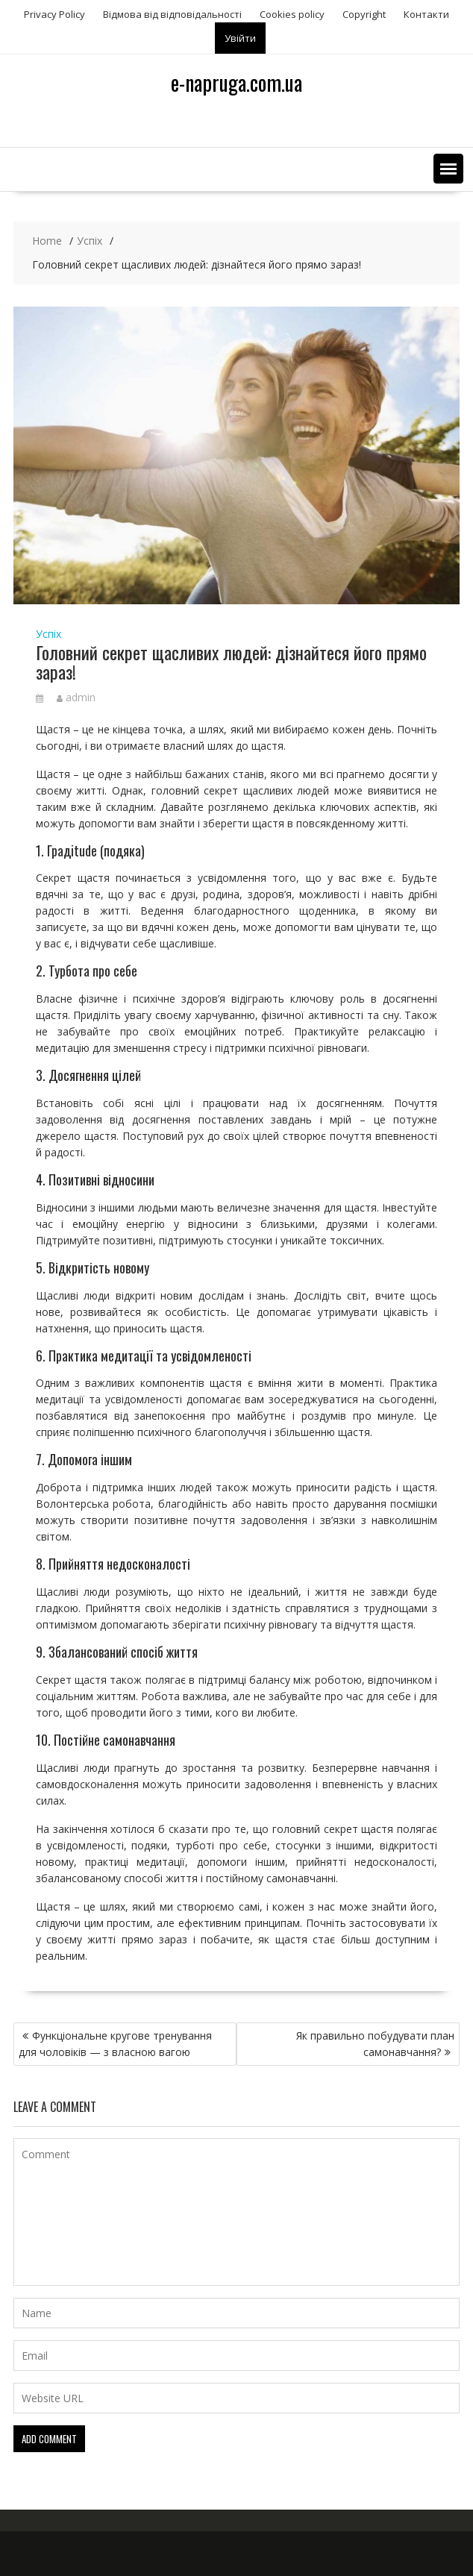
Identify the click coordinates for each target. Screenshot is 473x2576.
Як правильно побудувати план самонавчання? (375, 2043)
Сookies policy (292, 14)
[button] (448, 169)
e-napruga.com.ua (236, 82)
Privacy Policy (54, 14)
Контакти (426, 14)
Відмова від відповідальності (172, 14)
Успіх (48, 634)
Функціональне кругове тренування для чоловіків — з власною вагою (115, 2043)
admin (76, 697)
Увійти (240, 38)
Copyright (364, 14)
